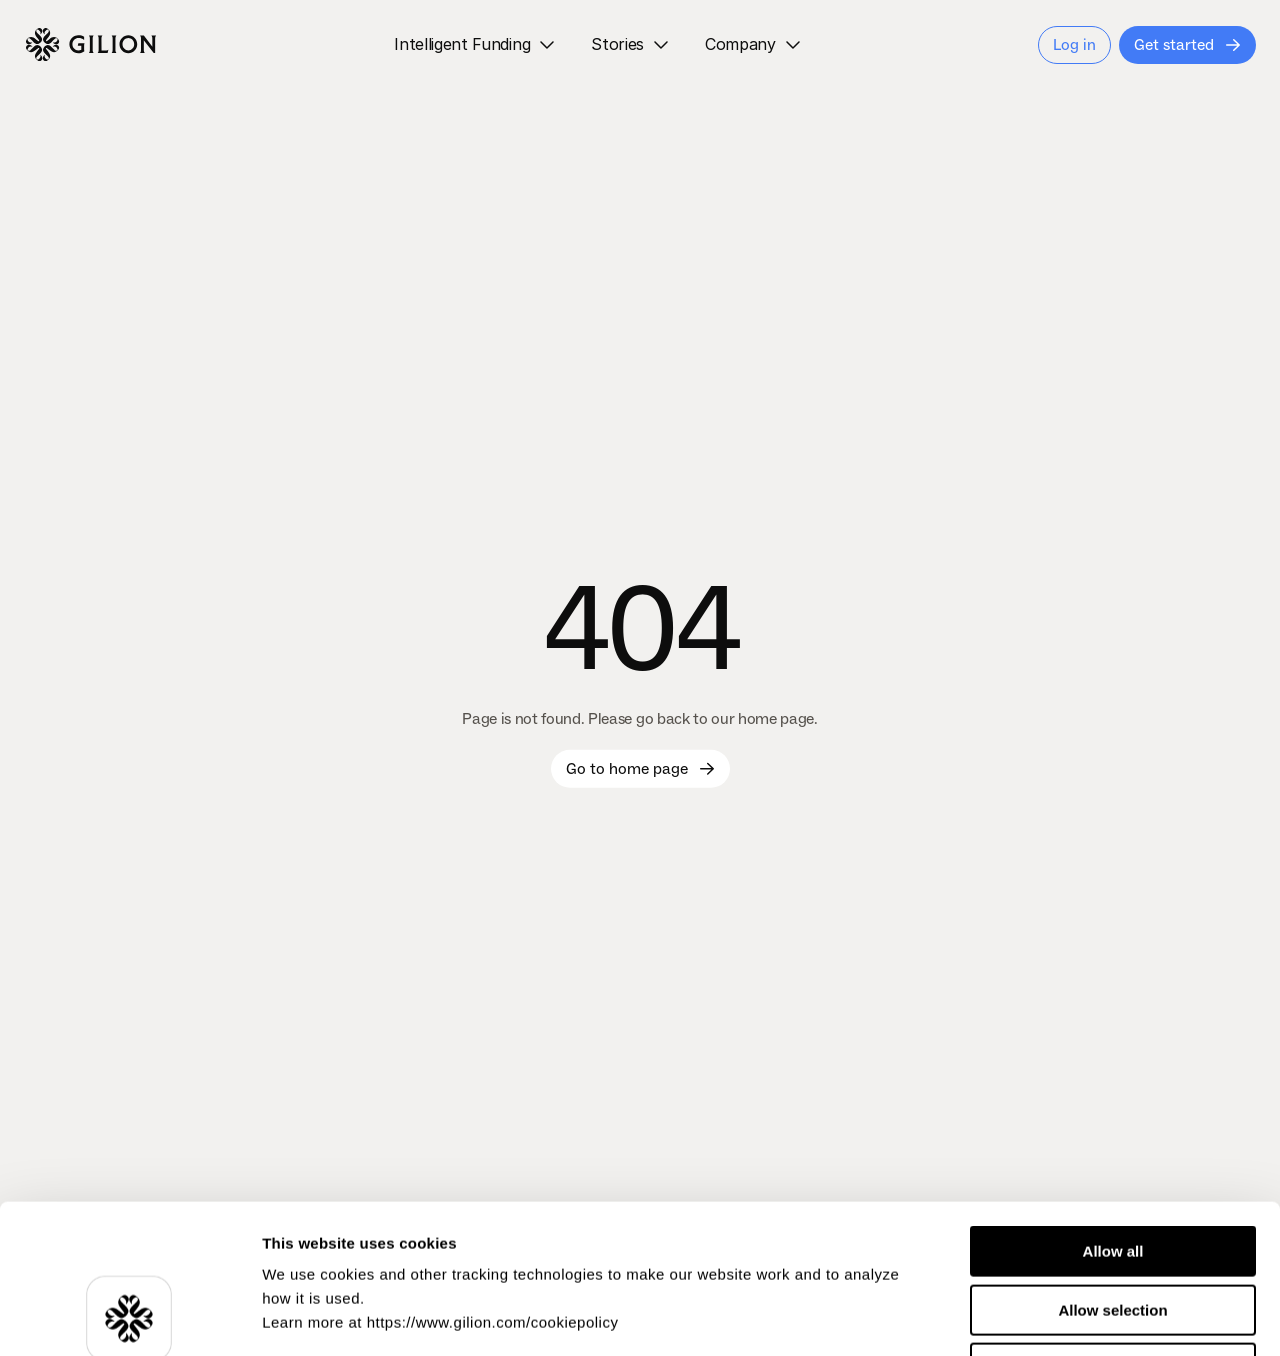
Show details (1049, 1316)
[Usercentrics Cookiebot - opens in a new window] (129, 1317)
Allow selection (1112, 1170)
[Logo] (91, 45)
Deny (1113, 1228)
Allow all (1113, 1111)
